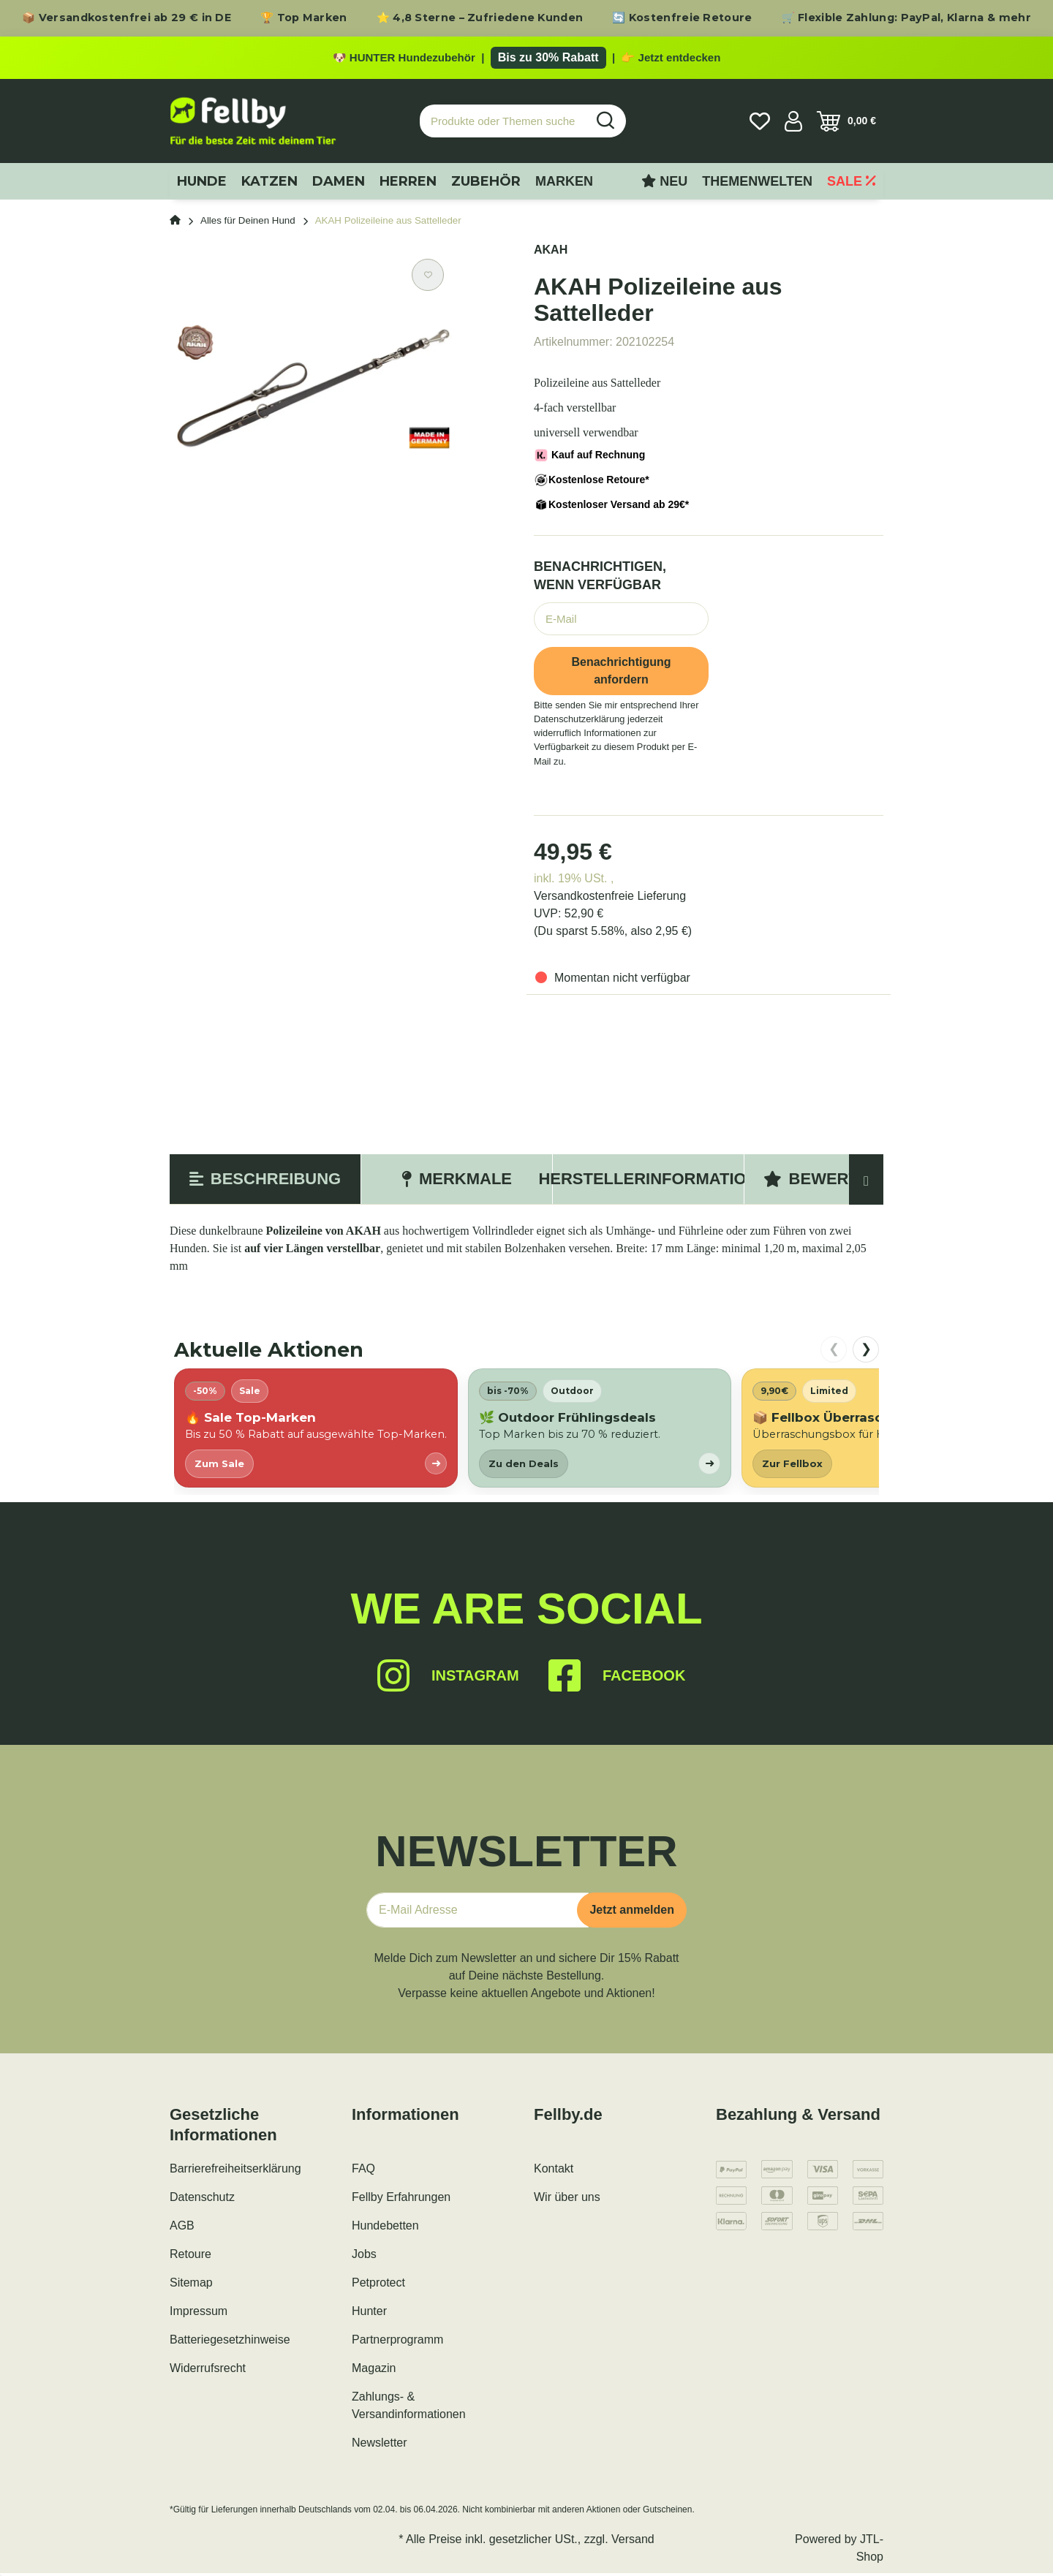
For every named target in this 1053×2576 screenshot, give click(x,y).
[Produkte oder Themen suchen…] (503, 123)
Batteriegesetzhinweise (230, 2342)
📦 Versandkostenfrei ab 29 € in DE (126, 17)
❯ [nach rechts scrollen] (866, 1352)
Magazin (374, 2371)
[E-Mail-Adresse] (477, 1913)
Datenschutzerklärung (579, 721)
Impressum (198, 2314)
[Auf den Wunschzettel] (428, 278)
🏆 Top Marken (303, 17)
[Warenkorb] (846, 123)
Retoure (190, 2257)
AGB (182, 2228)
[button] (793, 123)
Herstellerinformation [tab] (648, 1182)
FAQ (363, 2171)
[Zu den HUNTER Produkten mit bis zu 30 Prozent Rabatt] (526, 59)
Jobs (364, 2257)
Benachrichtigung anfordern (621, 674)
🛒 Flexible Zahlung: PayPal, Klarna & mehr (906, 17)
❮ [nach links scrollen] (834, 1352)
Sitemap (191, 2285)
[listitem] (316, 1430)
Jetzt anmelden (631, 1912)
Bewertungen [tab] (840, 1182)
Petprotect (378, 2285)
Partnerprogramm (397, 2342)
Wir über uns (567, 2200)
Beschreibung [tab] (265, 1182)
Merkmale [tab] (456, 1182)
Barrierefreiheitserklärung (235, 2171)
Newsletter (379, 2445)
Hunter (369, 2314)
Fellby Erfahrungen (401, 2200)
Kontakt (553, 2171)
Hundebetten (385, 2228)
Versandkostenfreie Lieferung (610, 899)
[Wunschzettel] (760, 123)
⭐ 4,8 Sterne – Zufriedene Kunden (480, 17)
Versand (632, 2542)
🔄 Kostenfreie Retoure (682, 17)
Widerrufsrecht (208, 2371)
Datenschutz (202, 2200)
